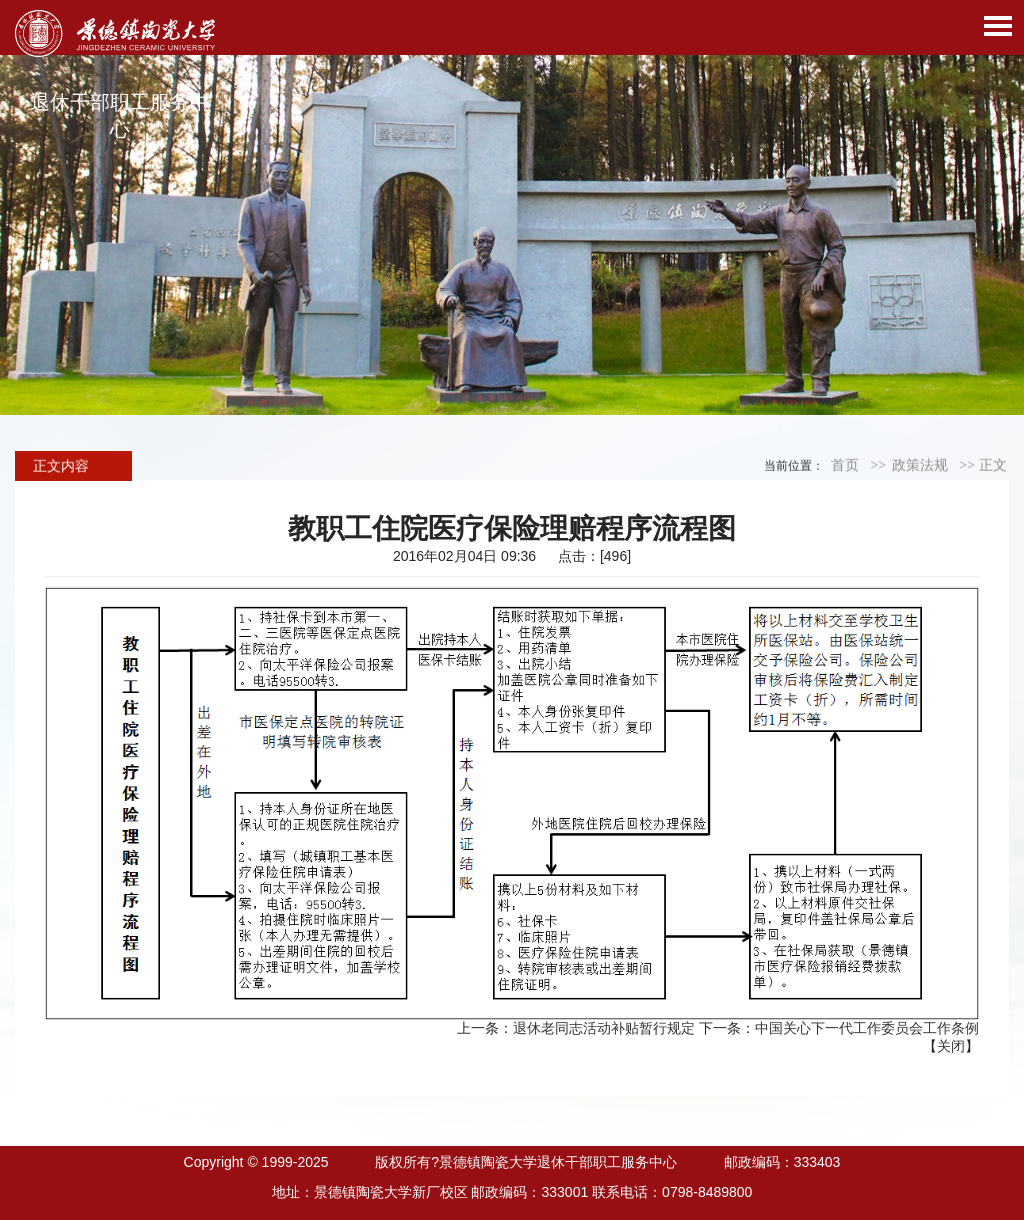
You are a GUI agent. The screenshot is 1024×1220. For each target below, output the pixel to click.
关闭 (951, 1046)
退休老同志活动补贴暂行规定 (604, 1028)
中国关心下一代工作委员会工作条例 (867, 1028)
